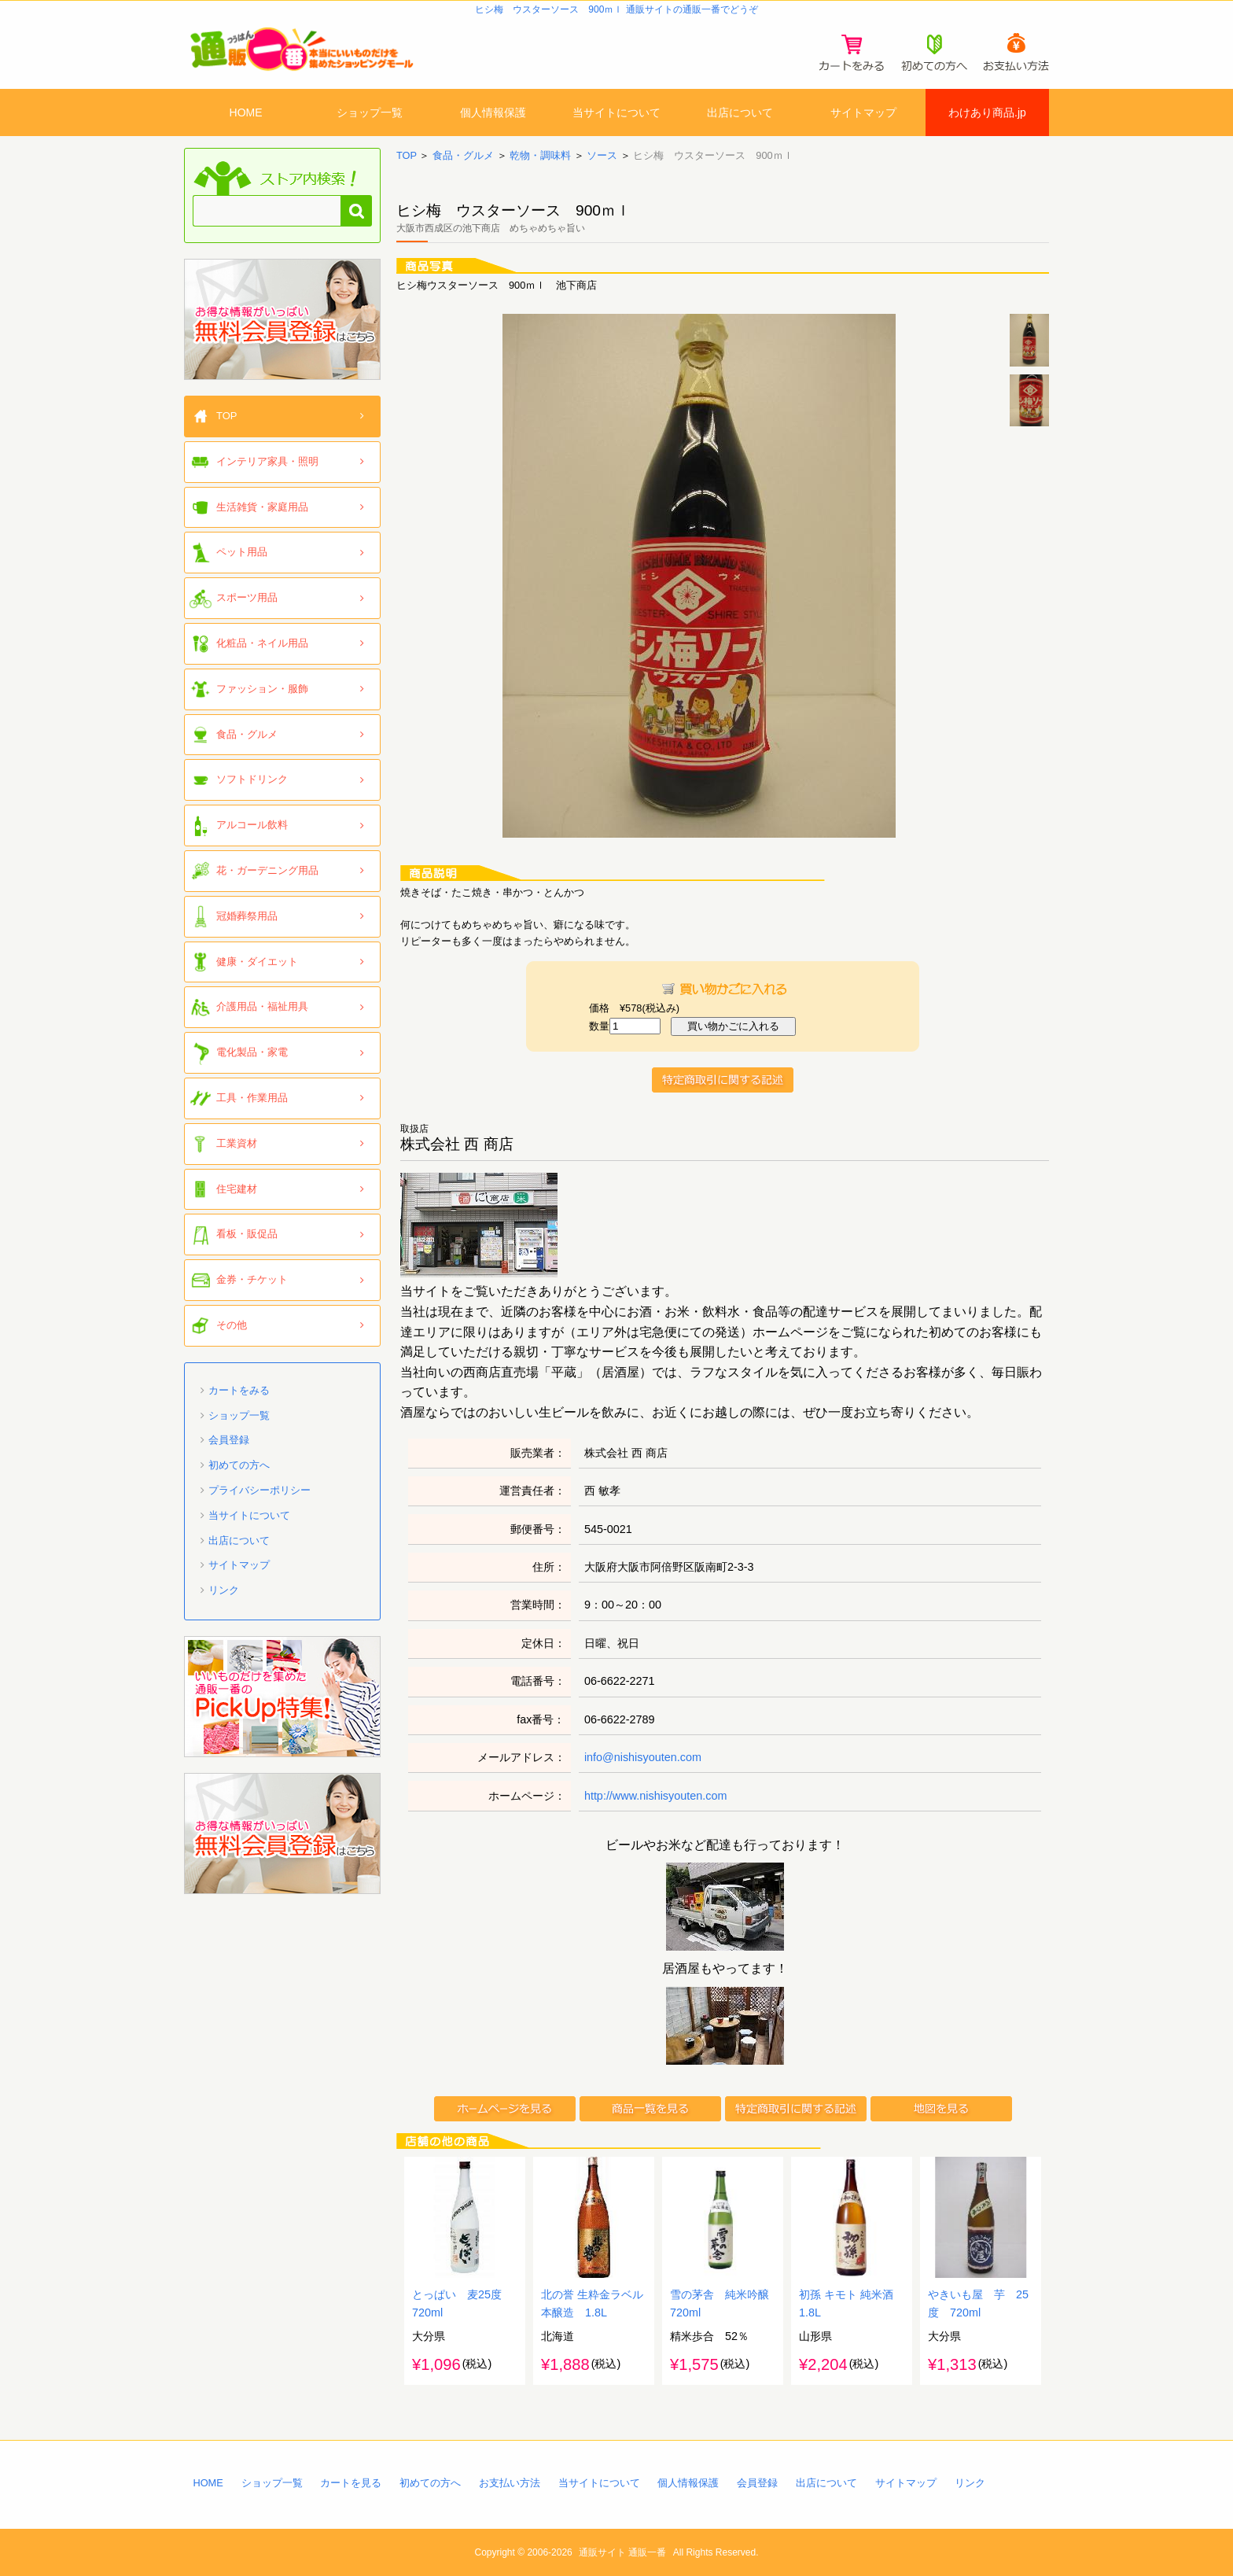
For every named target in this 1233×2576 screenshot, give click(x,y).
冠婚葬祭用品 (247, 916)
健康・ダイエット (257, 961)
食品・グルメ (463, 155)
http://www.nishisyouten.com (655, 1795)
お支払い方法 (509, 2483)
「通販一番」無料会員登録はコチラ (282, 319)
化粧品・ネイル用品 (262, 643)
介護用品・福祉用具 (262, 1006)
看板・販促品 (247, 1234)
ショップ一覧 (370, 112)
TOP (406, 155)
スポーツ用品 (247, 597)
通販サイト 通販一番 (622, 2552)
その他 (231, 1325)
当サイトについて (616, 112)
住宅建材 (236, 1189)
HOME (246, 112)
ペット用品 (241, 552)
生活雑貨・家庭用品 (262, 507)
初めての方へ (239, 1465)
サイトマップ (863, 112)
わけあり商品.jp (987, 112)
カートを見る (350, 2483)
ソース (602, 155)
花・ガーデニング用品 (267, 870)
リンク (223, 1590)
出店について (740, 112)
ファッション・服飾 (262, 689)
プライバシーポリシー (259, 1490)
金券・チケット (252, 1279)
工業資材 (236, 1143)
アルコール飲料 (252, 825)
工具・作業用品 (252, 1098)
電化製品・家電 (252, 1052)
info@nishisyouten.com (642, 1757)
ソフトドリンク (252, 779)
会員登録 (228, 1440)
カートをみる (239, 1390)
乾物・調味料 (540, 155)
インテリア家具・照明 (267, 461)
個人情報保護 (493, 112)
